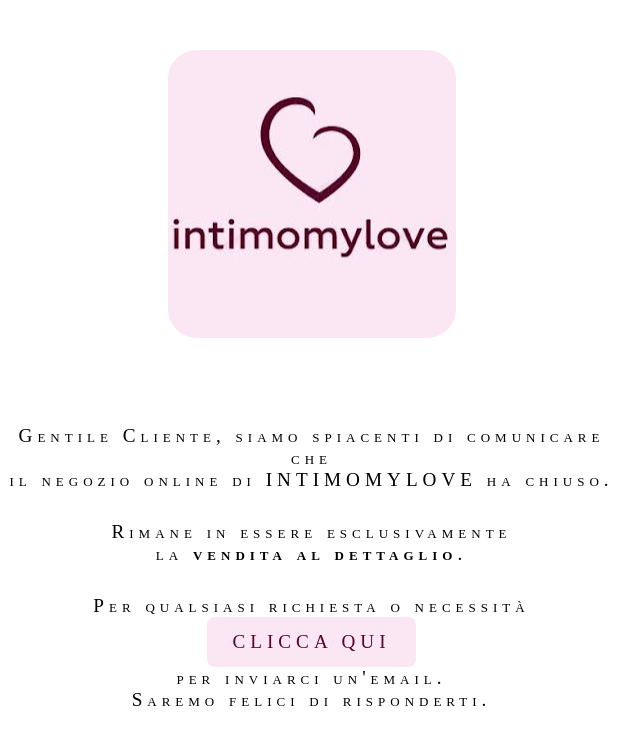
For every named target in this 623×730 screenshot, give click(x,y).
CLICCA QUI (311, 641)
